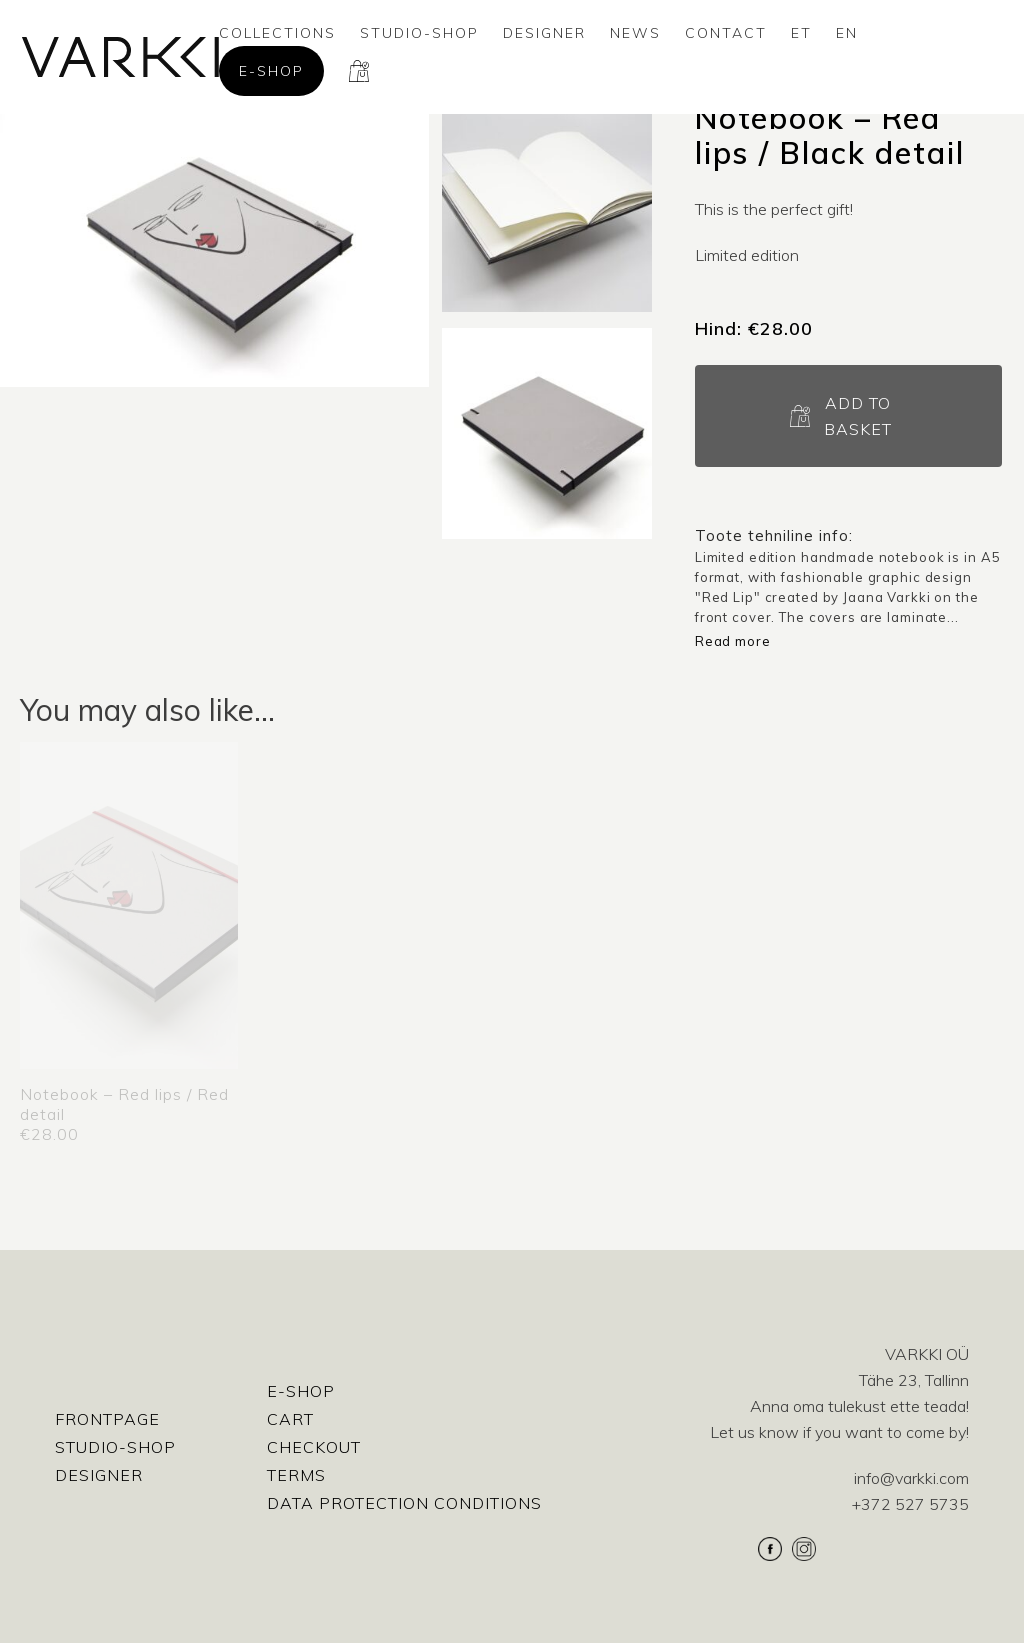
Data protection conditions (404, 1503)
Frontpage (107, 1419)
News (635, 33)
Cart (290, 1419)
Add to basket (858, 416)
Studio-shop (419, 33)
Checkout (314, 1447)
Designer (544, 33)
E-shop (271, 71)
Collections (277, 33)
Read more (733, 641)
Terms (296, 1475)
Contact (726, 33)
